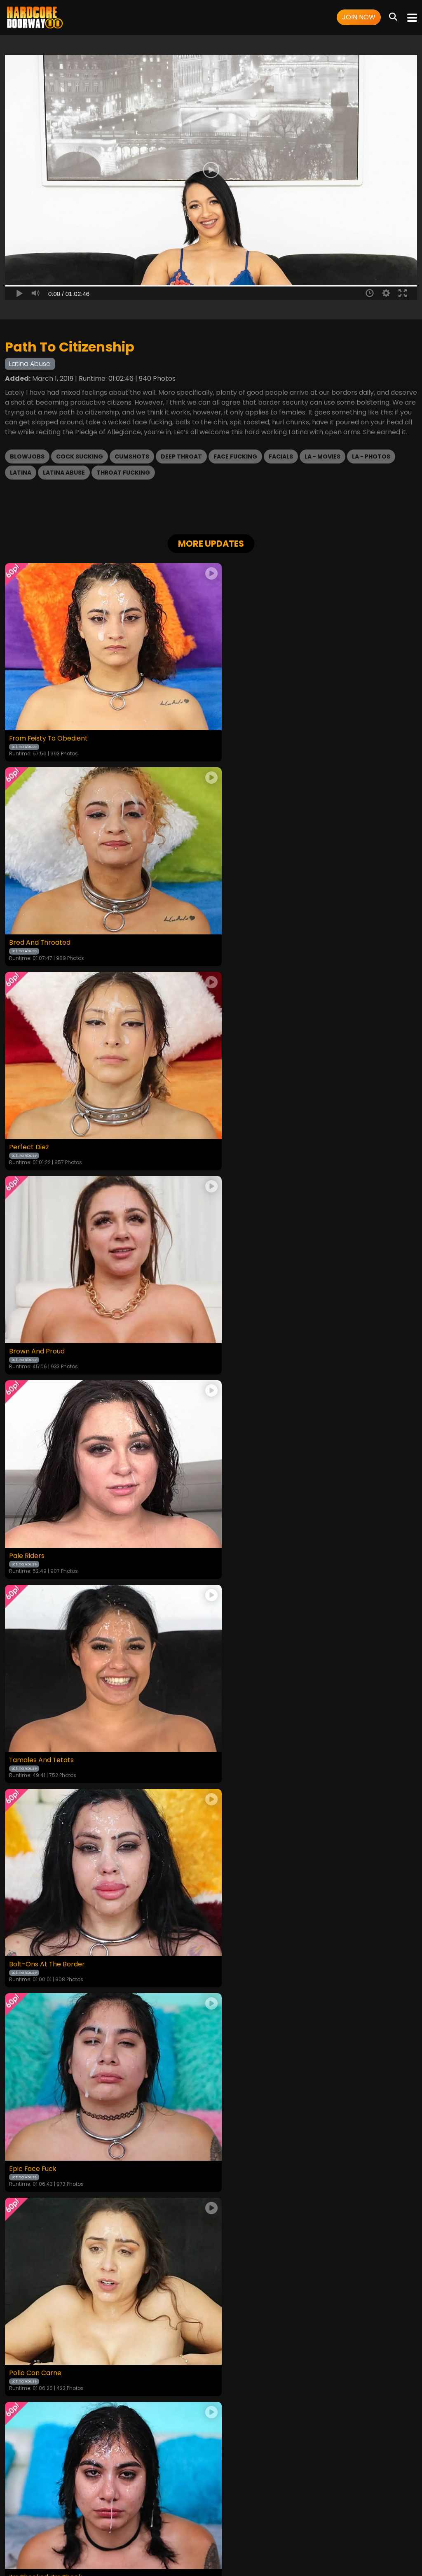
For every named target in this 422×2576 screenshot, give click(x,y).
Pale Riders (27, 1120)
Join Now (358, 17)
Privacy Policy (193, 2524)
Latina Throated (35, 1707)
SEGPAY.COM (187, 2546)
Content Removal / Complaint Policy (329, 2524)
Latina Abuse (64, 472)
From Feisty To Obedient (49, 729)
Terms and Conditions (137, 2524)
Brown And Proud (244, 925)
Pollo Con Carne (35, 1511)
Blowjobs (27, 456)
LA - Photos (371, 456)
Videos (71, 2524)
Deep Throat (181, 456)
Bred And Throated (247, 729)
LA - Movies (322, 456)
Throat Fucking (123, 472)
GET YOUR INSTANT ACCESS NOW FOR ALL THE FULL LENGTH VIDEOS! (211, 1949)
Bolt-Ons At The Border (47, 1316)
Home (48, 2524)
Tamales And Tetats (248, 1120)
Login (93, 2524)
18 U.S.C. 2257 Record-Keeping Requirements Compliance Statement (211, 2501)
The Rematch (238, 1707)
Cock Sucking (79, 456)
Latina (20, 472)
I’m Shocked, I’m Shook (253, 1511)
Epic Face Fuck (240, 1316)
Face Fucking (235, 456)
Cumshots (132, 456)
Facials (281, 456)
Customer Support (245, 2524)
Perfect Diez (29, 925)
